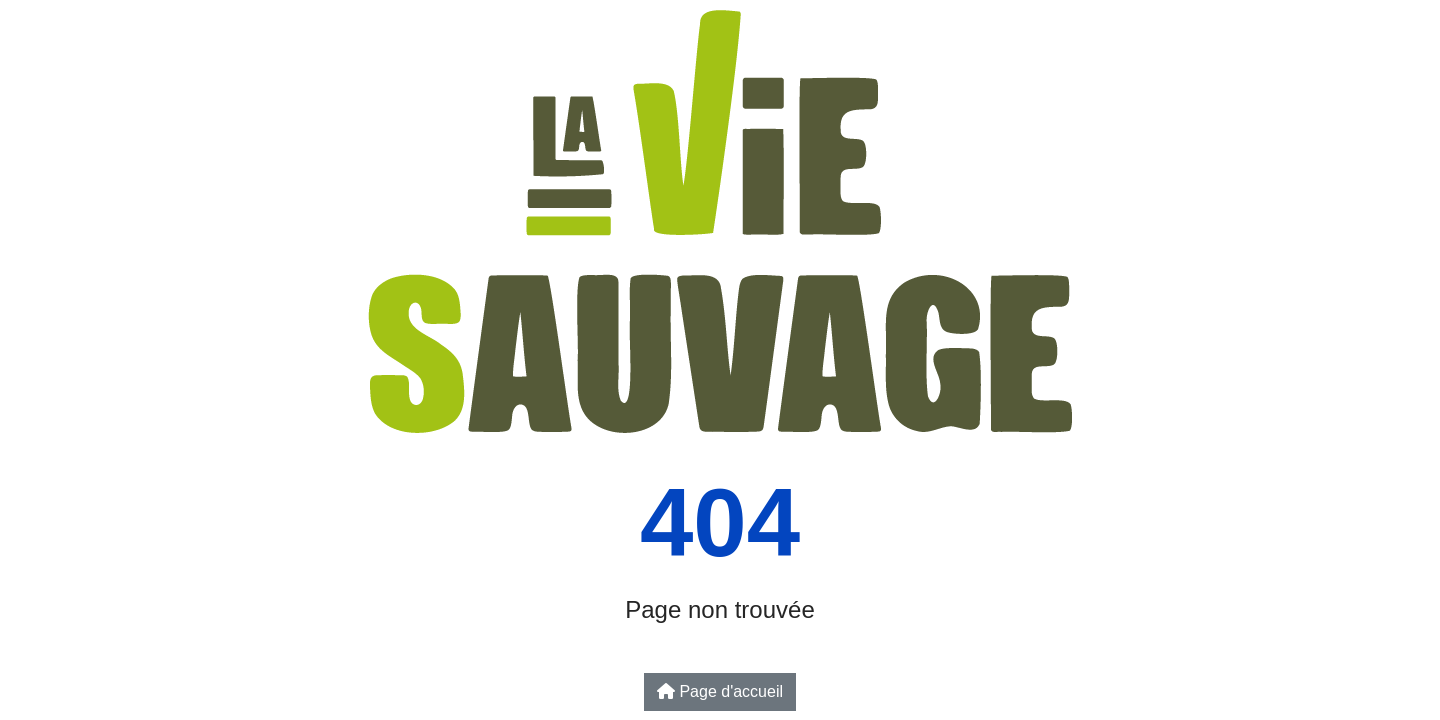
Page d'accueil (720, 691)
